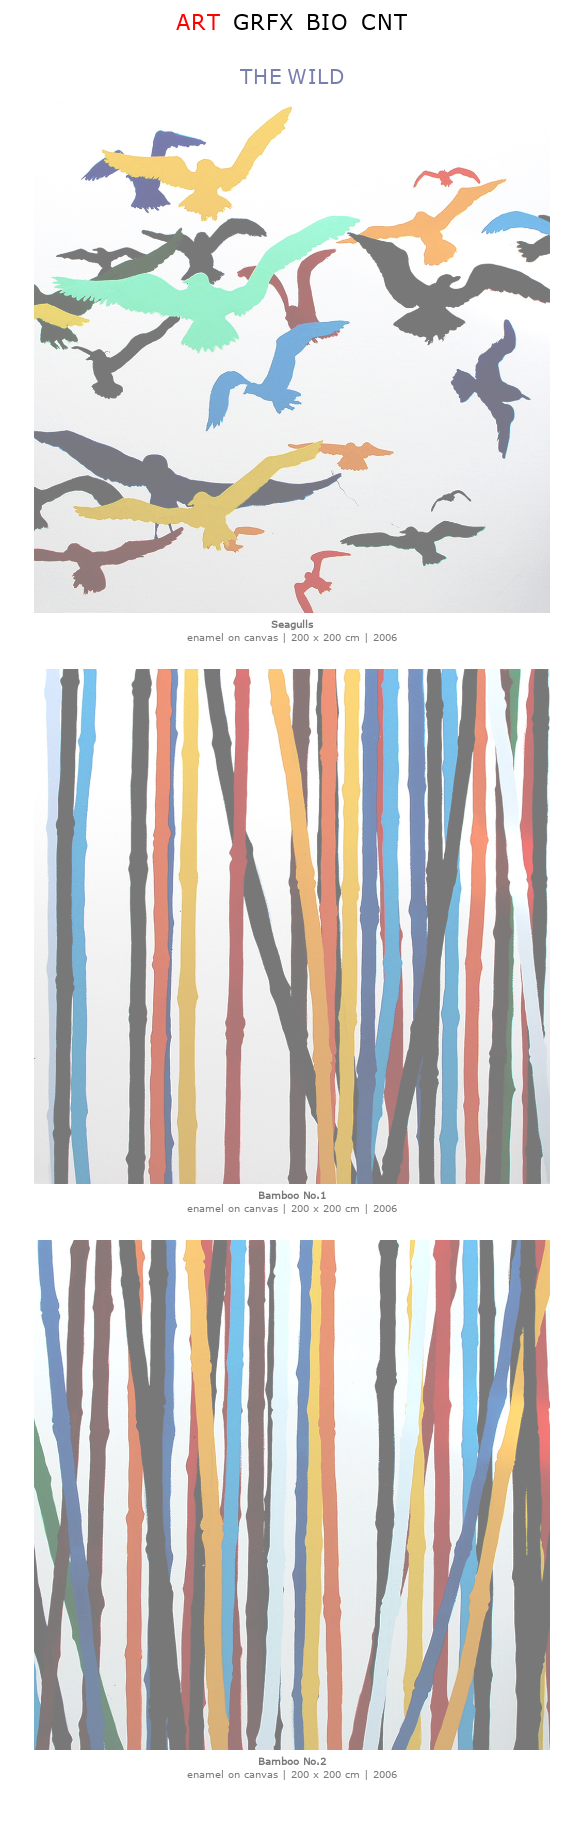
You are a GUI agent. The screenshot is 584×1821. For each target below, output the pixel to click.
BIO (327, 21)
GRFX (263, 21)
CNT (384, 21)
